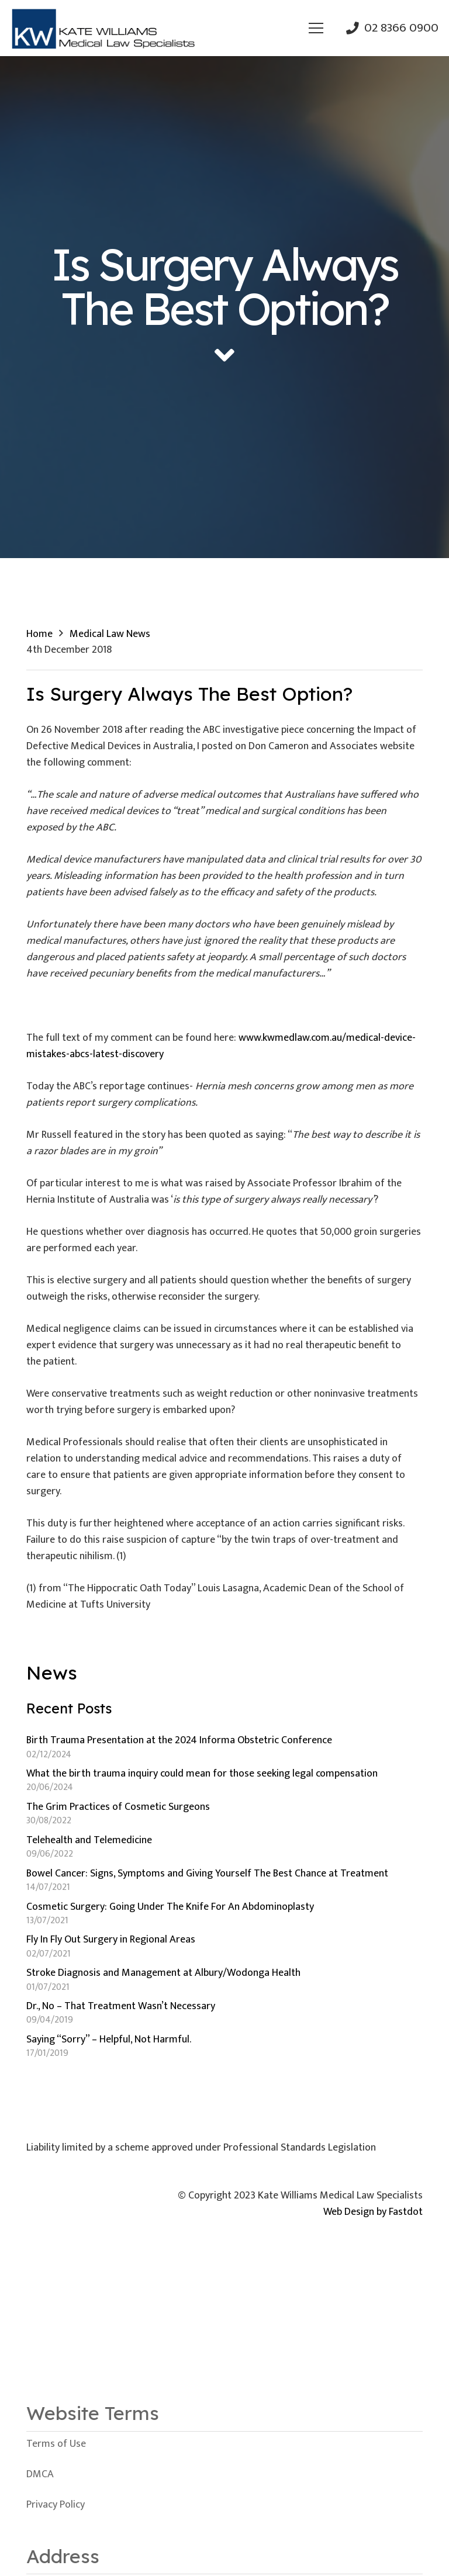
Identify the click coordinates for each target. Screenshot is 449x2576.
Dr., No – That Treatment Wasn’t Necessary (120, 2006)
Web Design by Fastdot (373, 2212)
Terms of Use (56, 2444)
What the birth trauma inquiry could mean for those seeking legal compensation (202, 1773)
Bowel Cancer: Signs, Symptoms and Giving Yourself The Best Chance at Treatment (207, 1873)
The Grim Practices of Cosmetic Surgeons (118, 1807)
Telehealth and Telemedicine (89, 1840)
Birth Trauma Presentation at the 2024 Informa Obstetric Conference (179, 1740)
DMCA (40, 2474)
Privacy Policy (55, 2504)
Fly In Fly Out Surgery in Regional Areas (110, 1939)
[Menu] (315, 28)
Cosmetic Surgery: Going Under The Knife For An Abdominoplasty (170, 1907)
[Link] (103, 28)
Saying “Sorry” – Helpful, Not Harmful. (108, 2039)
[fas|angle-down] (224, 356)
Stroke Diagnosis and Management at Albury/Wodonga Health (163, 1973)
